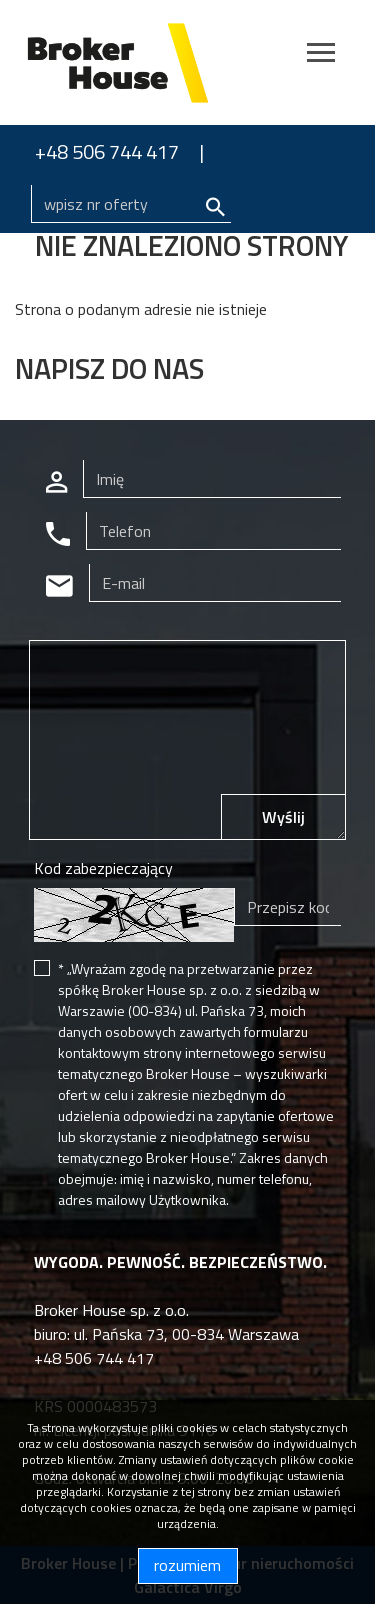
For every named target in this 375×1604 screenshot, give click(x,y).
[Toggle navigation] (321, 55)
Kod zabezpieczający (103, 868)
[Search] (131, 204)
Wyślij (283, 817)
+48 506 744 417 (107, 151)
